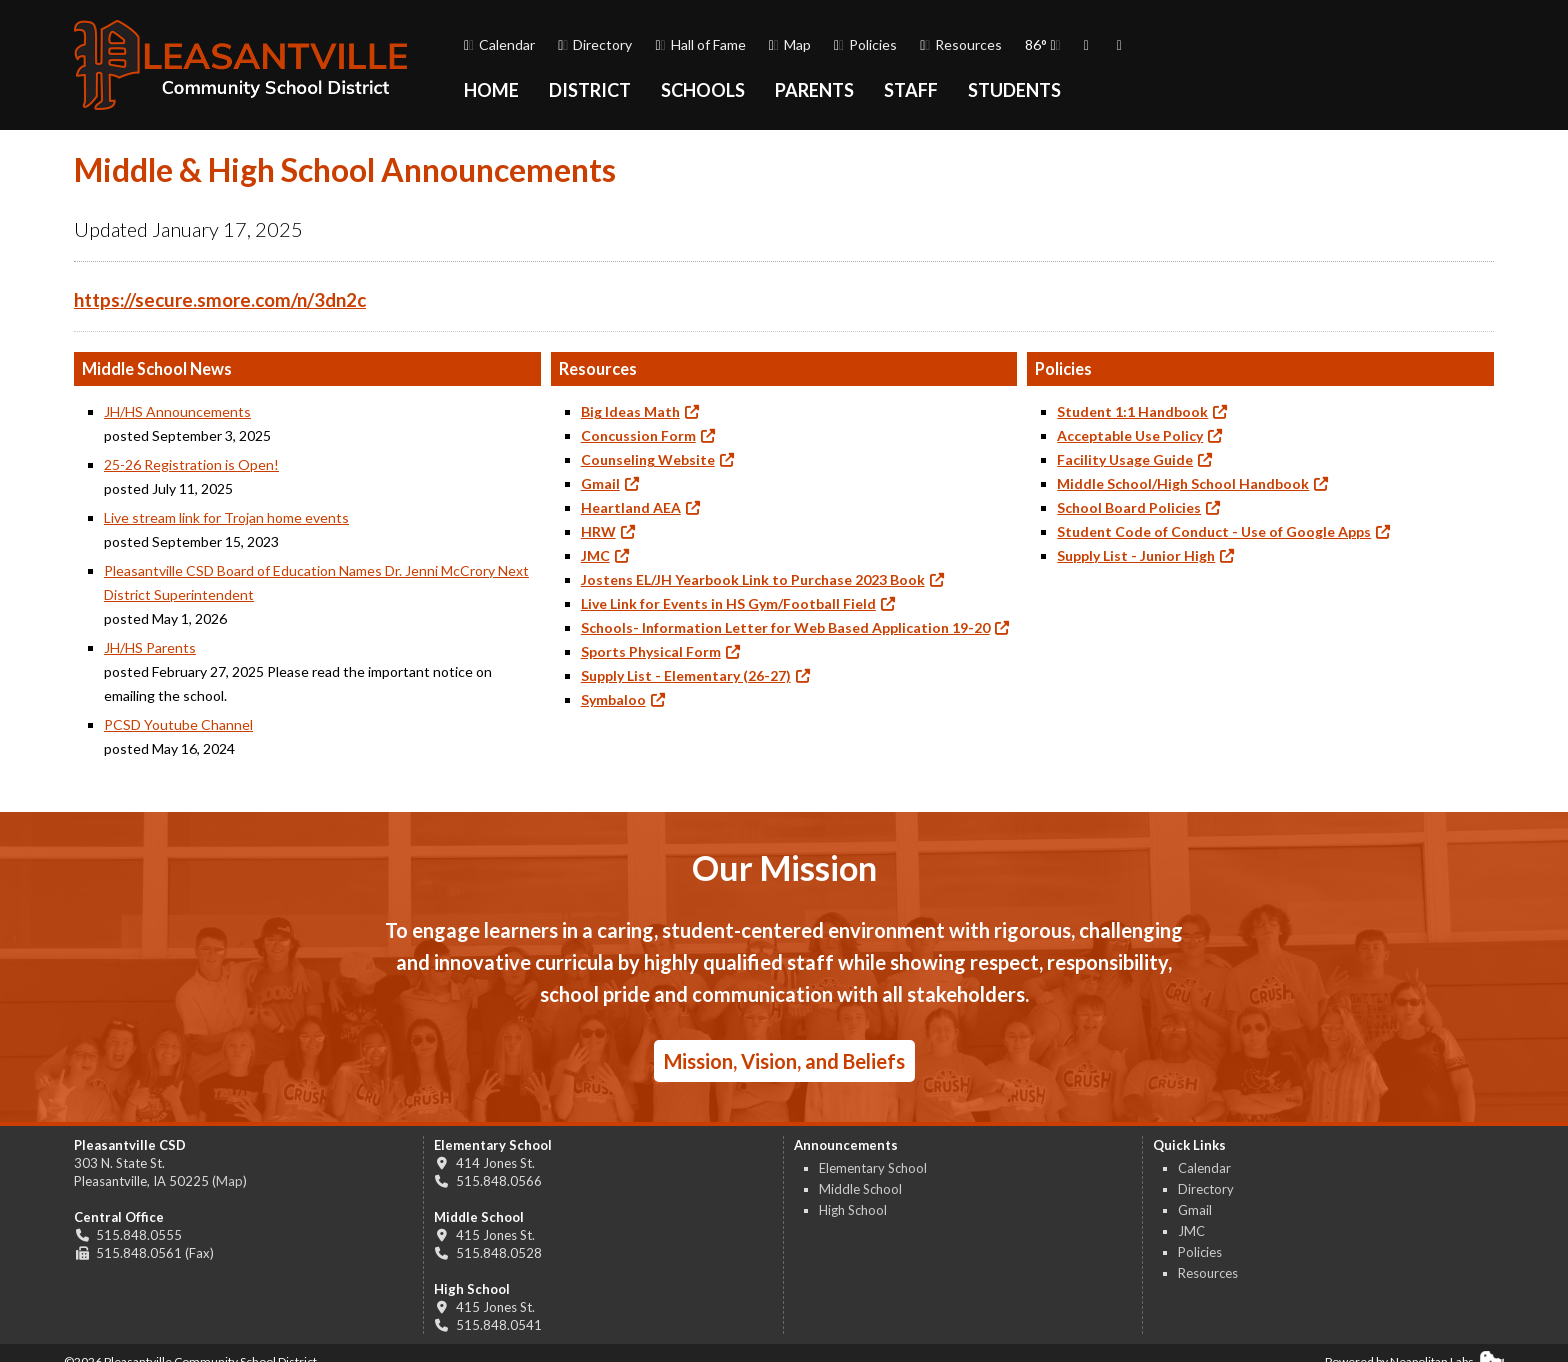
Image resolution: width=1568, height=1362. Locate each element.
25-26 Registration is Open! (191, 464)
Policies (865, 44)
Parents (814, 90)
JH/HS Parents (150, 647)
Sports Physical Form (651, 651)
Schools (703, 90)
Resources (961, 44)
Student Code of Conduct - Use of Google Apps (1214, 531)
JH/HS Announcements (177, 411)
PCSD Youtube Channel (178, 724)
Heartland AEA (631, 507)
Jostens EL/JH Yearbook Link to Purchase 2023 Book (753, 579)
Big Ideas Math (630, 411)
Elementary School (873, 1168)
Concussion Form (638, 435)
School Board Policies (1129, 507)
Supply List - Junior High (1136, 555)
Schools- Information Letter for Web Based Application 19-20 (785, 627)
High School (853, 1210)
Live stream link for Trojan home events (226, 517)
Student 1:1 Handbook (1132, 411)
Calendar (499, 44)
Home (491, 90)
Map (790, 44)
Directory (595, 44)
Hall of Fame (700, 44)
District (590, 90)
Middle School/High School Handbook (1183, 483)
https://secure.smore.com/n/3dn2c (220, 300)
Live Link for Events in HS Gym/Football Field (728, 603)
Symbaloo (613, 699)
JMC (595, 555)
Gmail (600, 483)
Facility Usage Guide (1125, 459)
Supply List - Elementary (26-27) (686, 675)
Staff (911, 90)
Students (1014, 90)
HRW (598, 531)
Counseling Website (648, 459)
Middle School (860, 1189)
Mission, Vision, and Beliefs (784, 1061)
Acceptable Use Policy (1130, 435)
